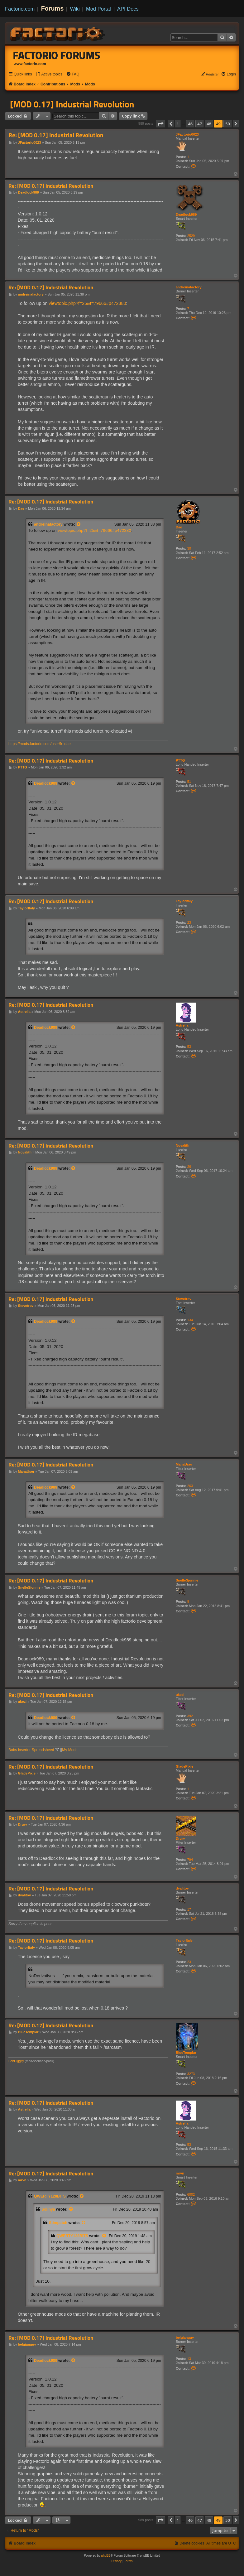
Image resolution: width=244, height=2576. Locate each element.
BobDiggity (16, 2061)
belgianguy (185, 2337)
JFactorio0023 (187, 134)
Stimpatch (58, 2223)
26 (189, 1166)
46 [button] (190, 124)
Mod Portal (98, 9)
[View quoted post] (79, 524)
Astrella (182, 1025)
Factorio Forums (56, 55)
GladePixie (184, 1766)
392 (190, 1716)
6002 (191, 2194)
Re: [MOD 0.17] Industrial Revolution (55, 135)
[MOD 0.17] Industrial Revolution (72, 104)
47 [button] (199, 124)
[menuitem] (49, 74)
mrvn (180, 2173)
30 (189, 548)
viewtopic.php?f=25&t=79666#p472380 (87, 303)
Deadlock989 (186, 214)
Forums (52, 8)
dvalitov (182, 1888)
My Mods (69, 1750)
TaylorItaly (184, 901)
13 (189, 2359)
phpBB (106, 2555)
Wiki (75, 9)
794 (190, 1859)
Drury (180, 1838)
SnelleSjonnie (187, 1580)
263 (190, 1486)
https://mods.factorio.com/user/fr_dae (39, 744)
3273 (191, 2074)
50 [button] (227, 124)
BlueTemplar (186, 2052)
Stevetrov (183, 1299)
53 (189, 1046)
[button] (160, 124)
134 (190, 1320)
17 (189, 1909)
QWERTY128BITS (50, 2196)
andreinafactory (189, 287)
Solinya (48, 2209)
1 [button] (178, 124)
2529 (191, 236)
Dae (179, 527)
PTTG (180, 760)
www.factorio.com (30, 64)
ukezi (180, 1695)
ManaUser (184, 1464)
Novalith (182, 1145)
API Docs (128, 9)
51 (189, 781)
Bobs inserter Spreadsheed (31, 1750)
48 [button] (209, 124)
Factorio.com (20, 9)
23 (189, 922)
